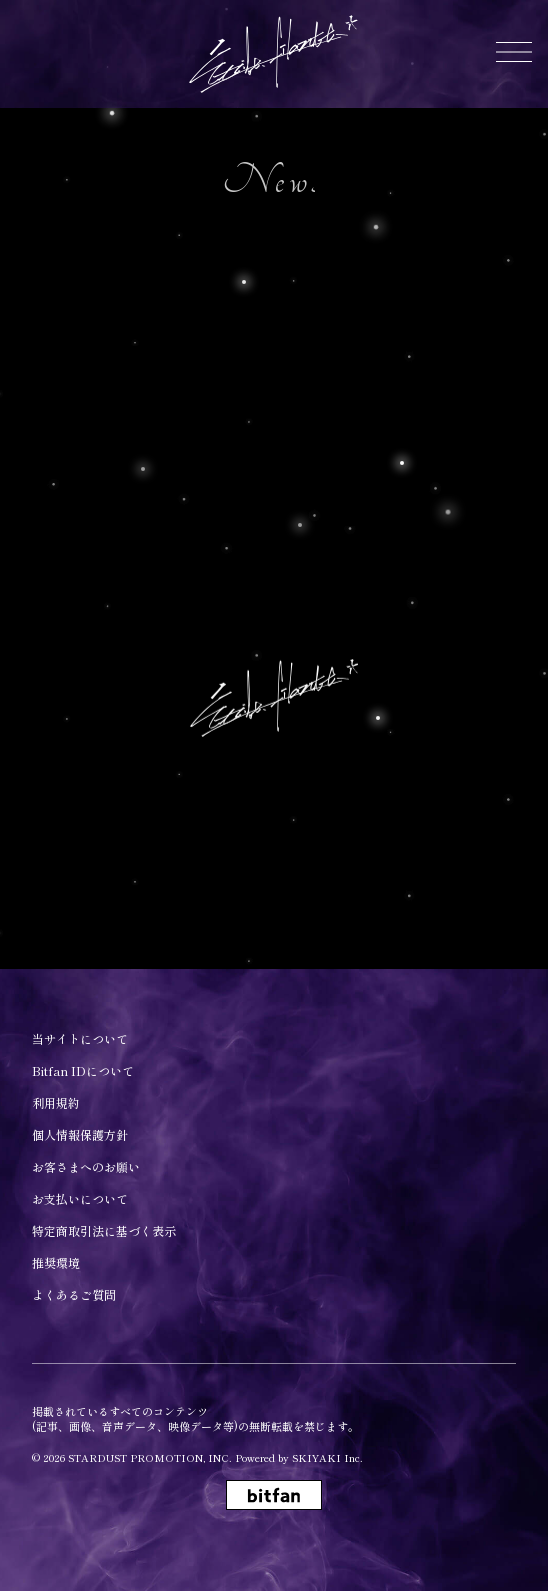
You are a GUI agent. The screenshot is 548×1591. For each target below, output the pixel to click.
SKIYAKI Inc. (327, 1457)
